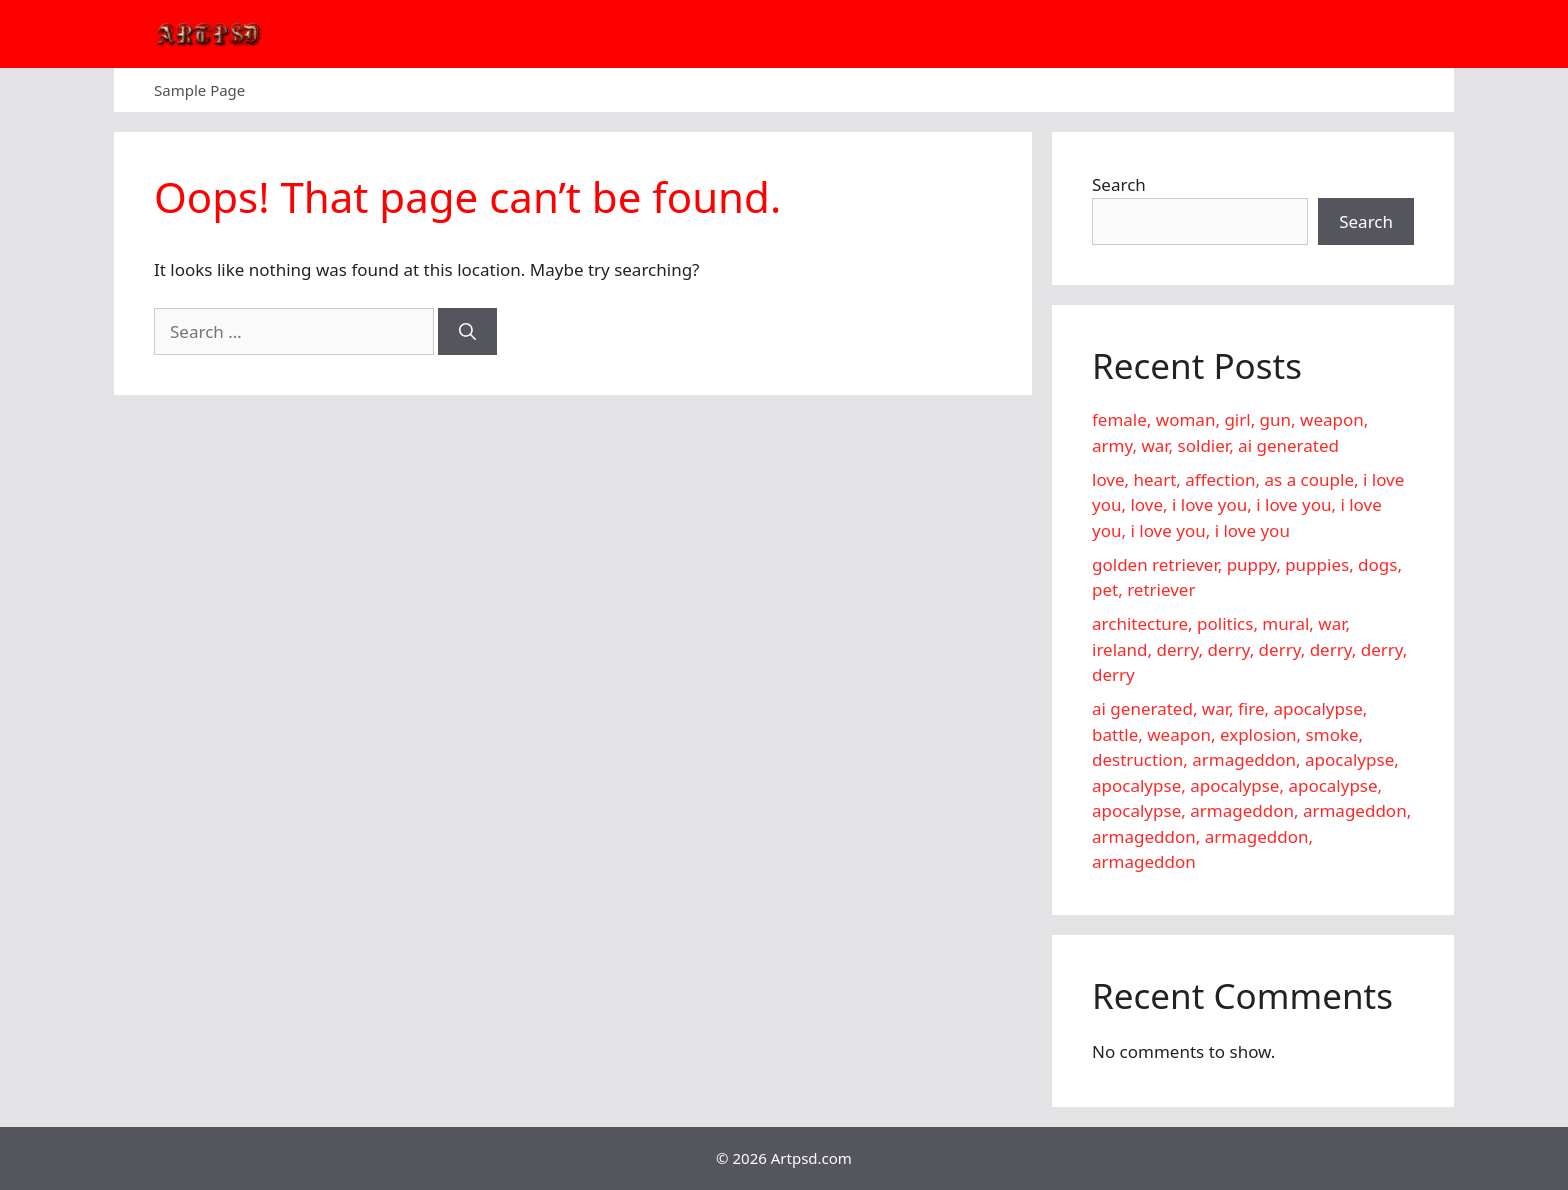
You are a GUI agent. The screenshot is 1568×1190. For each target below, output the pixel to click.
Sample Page (199, 90)
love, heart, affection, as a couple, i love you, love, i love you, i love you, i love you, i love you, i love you (1248, 505)
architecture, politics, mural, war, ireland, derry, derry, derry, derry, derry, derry (1249, 649)
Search (1119, 184)
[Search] (467, 332)
